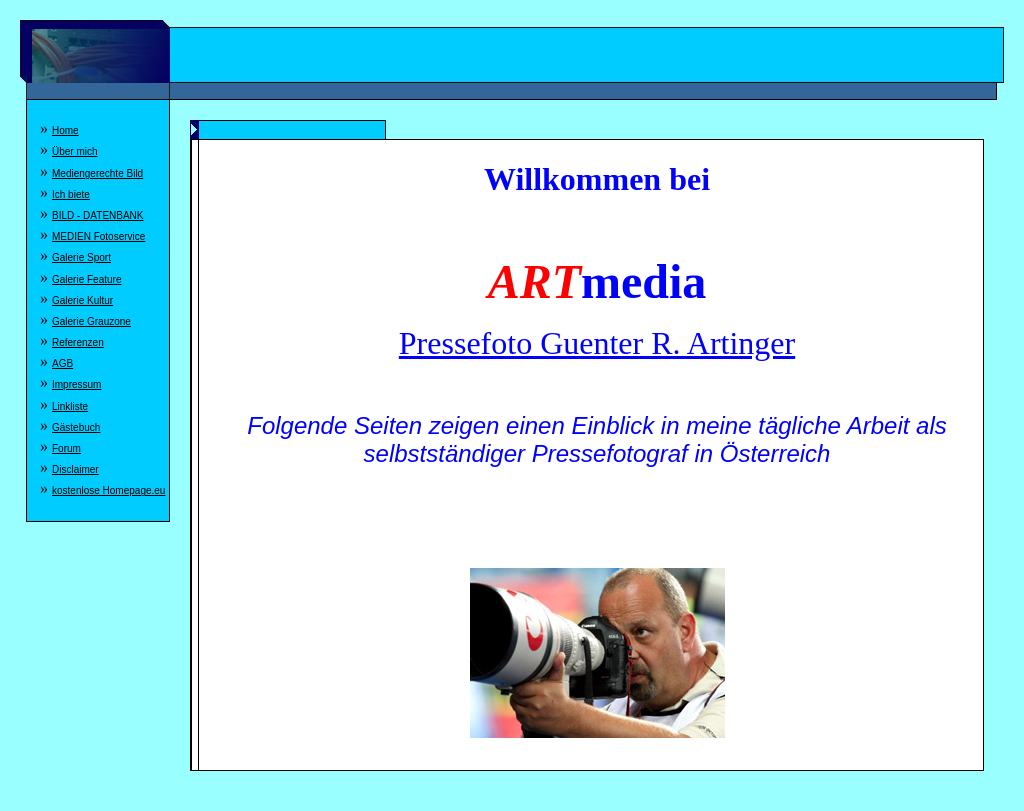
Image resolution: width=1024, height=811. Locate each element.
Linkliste (70, 406)
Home (65, 130)
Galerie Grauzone (91, 321)
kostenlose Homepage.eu (108, 490)
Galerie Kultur (82, 300)
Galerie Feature (86, 279)
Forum (66, 448)
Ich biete (71, 194)
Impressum (76, 384)
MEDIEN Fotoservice (98, 236)
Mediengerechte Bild (97, 173)
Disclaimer (75, 469)
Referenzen (78, 342)
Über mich (75, 151)
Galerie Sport (81, 257)
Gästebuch (76, 427)
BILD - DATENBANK (98, 215)
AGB (62, 363)
